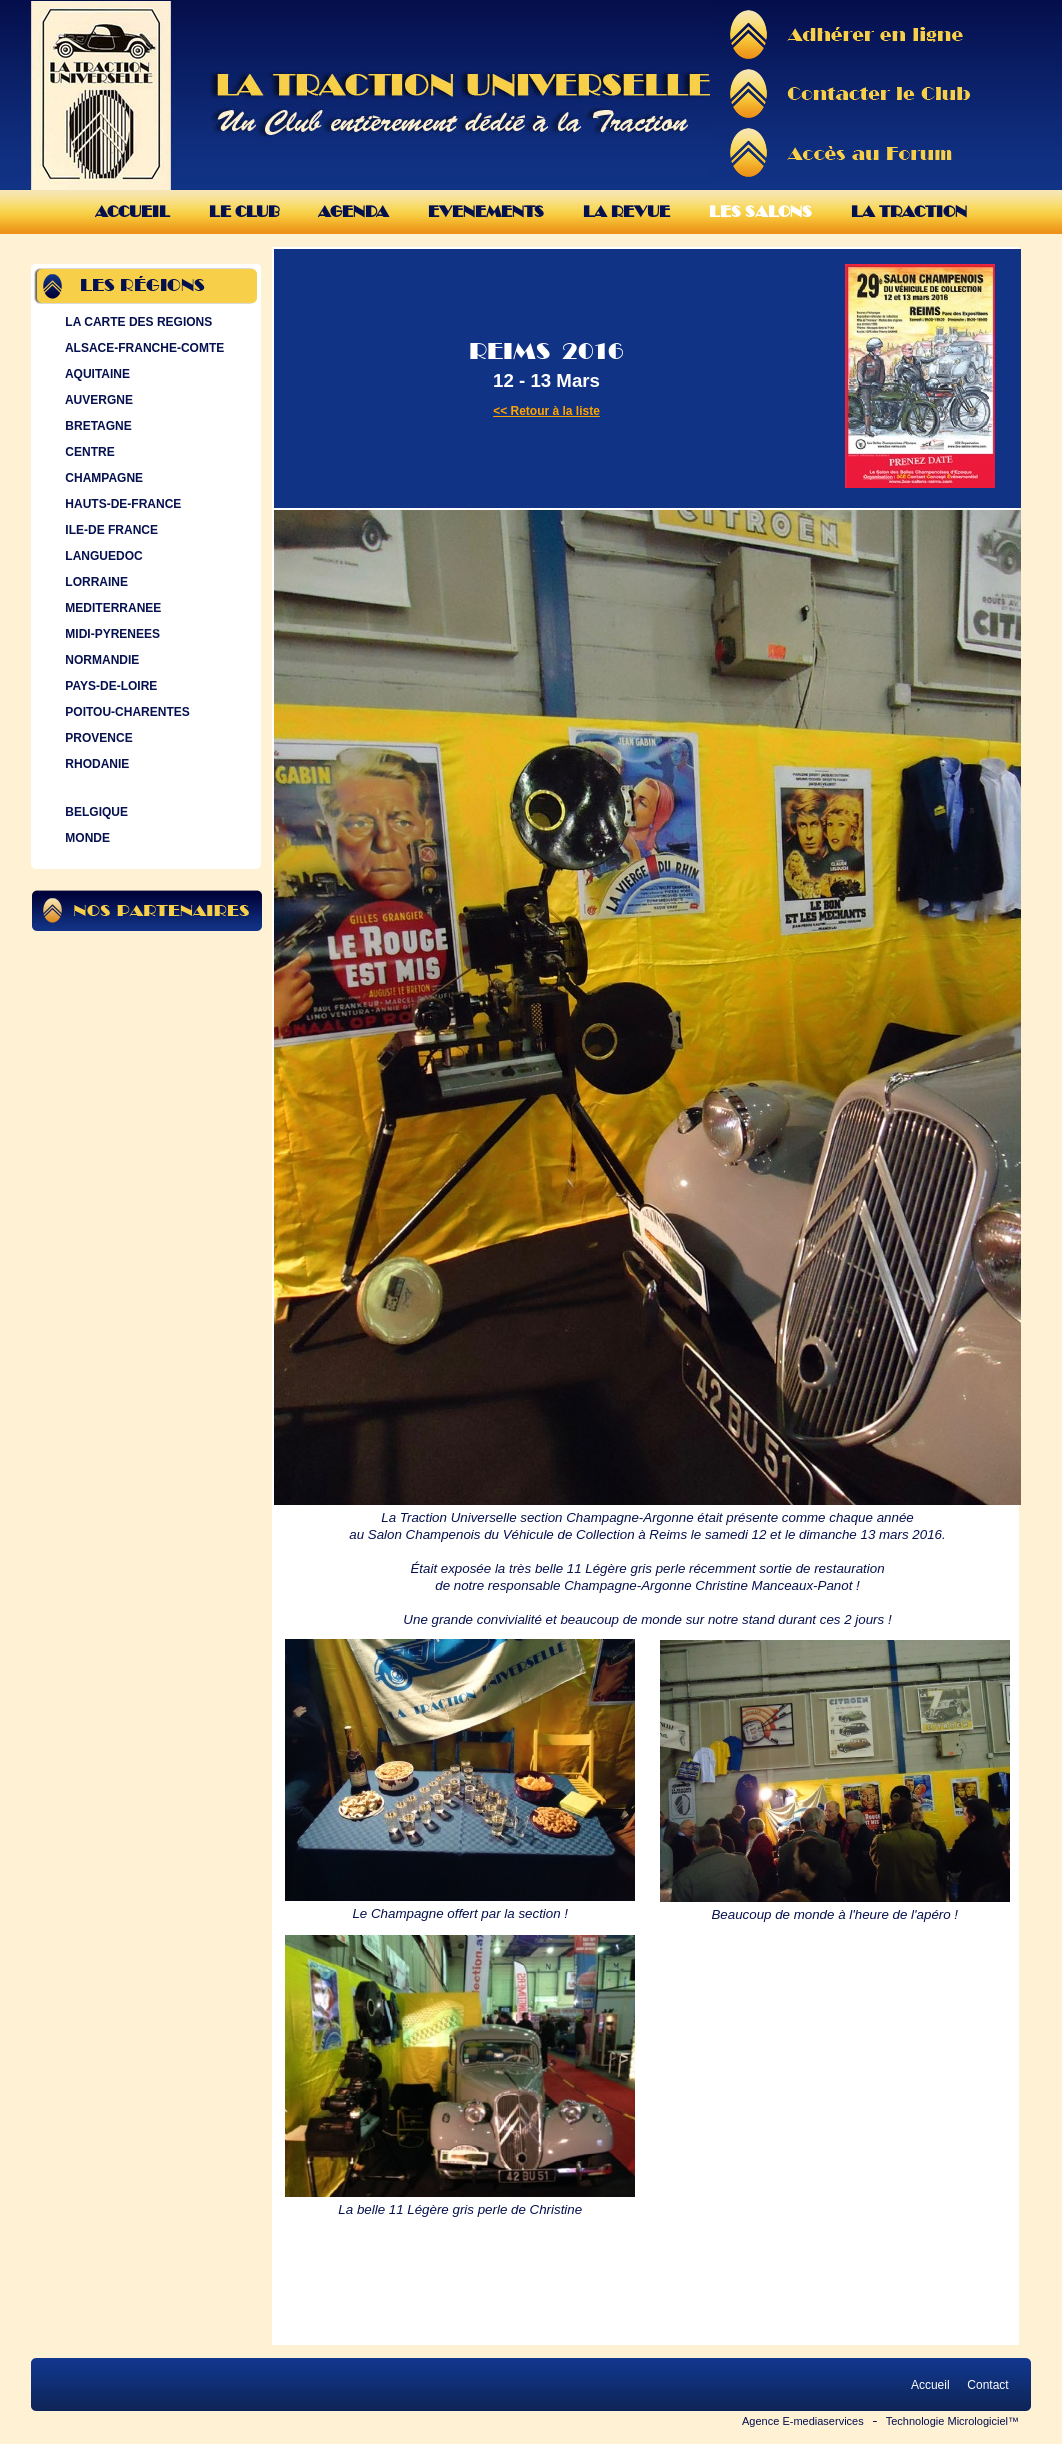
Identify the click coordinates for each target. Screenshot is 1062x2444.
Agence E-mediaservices (803, 2421)
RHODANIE (95, 764)
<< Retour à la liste (546, 411)
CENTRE (88, 452)
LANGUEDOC (102, 556)
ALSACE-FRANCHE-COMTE (142, 348)
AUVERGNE (97, 400)
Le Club (244, 211)
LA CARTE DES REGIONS (136, 322)
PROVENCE (97, 738)
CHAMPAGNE (102, 478)
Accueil (132, 211)
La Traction (909, 211)
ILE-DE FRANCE (109, 530)
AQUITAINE (95, 374)
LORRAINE (94, 582)
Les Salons (760, 211)
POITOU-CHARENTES (125, 712)
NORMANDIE (100, 660)
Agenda (353, 211)
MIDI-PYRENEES (110, 634)
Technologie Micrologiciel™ (952, 2421)
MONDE (85, 838)
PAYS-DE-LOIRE (109, 686)
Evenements (486, 211)
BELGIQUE (94, 812)
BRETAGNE (96, 426)
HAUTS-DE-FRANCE (121, 504)
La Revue (626, 211)
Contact (988, 2385)
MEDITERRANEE (111, 608)
